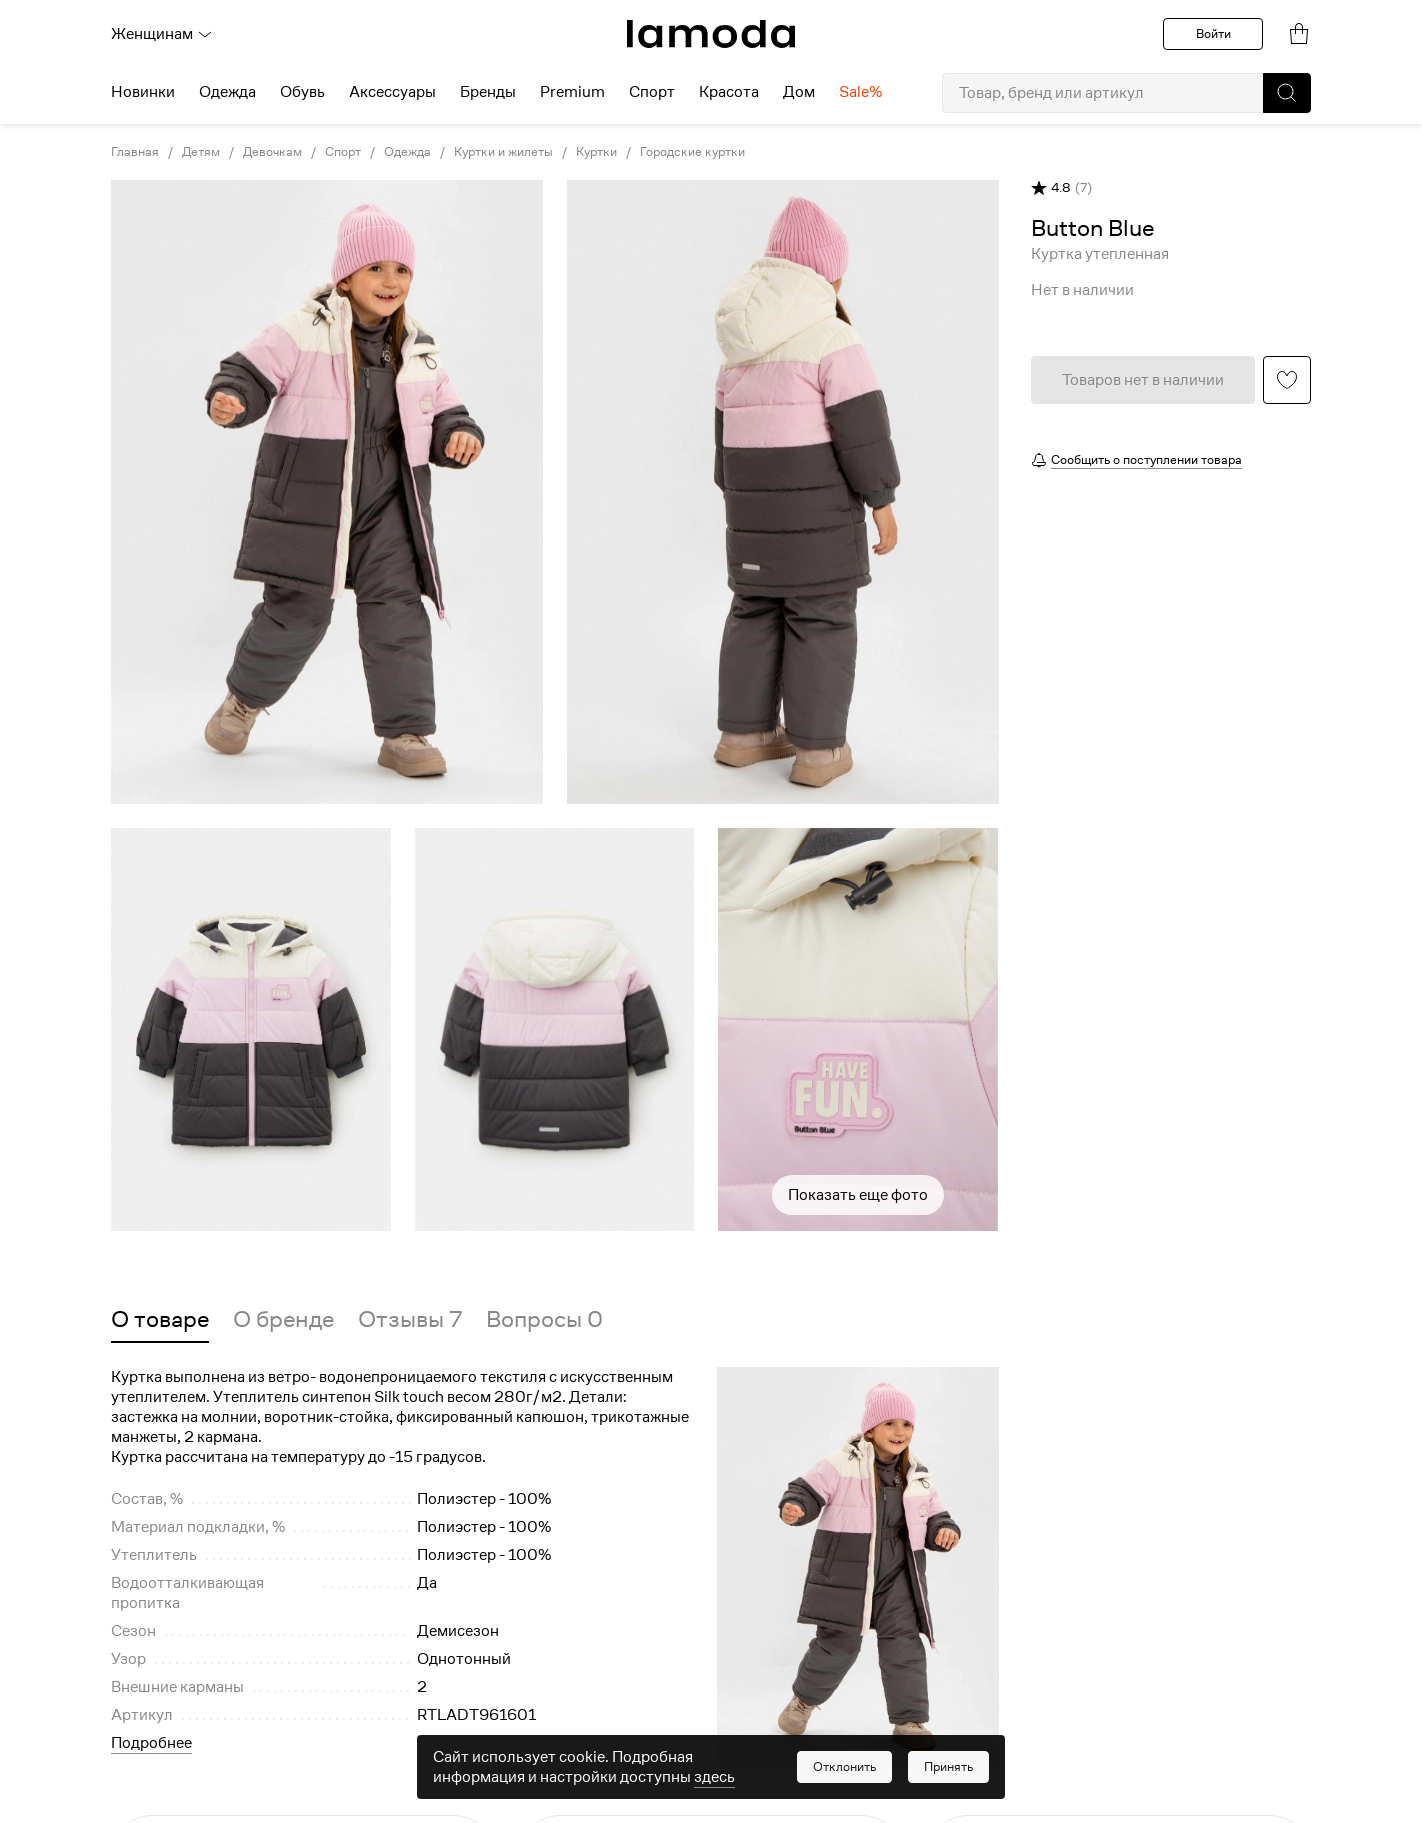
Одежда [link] (407, 152)
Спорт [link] (343, 152)
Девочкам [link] (272, 152)
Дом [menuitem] (799, 92)
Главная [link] (135, 152)
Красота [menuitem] (729, 92)
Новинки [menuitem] (143, 92)
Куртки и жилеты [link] (503, 152)
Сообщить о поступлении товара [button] (1146, 459)
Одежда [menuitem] (227, 92)
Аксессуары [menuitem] (392, 92)
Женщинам (162, 34)
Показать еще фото (858, 1195)
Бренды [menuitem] (488, 92)
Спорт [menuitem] (652, 92)
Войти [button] (1213, 33)
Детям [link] (201, 152)
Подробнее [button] (151, 1743)
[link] (711, 34)
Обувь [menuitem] (302, 92)
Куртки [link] (596, 152)
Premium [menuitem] (572, 92)
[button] (1287, 93)
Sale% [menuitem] (860, 92)
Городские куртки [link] (692, 152)
